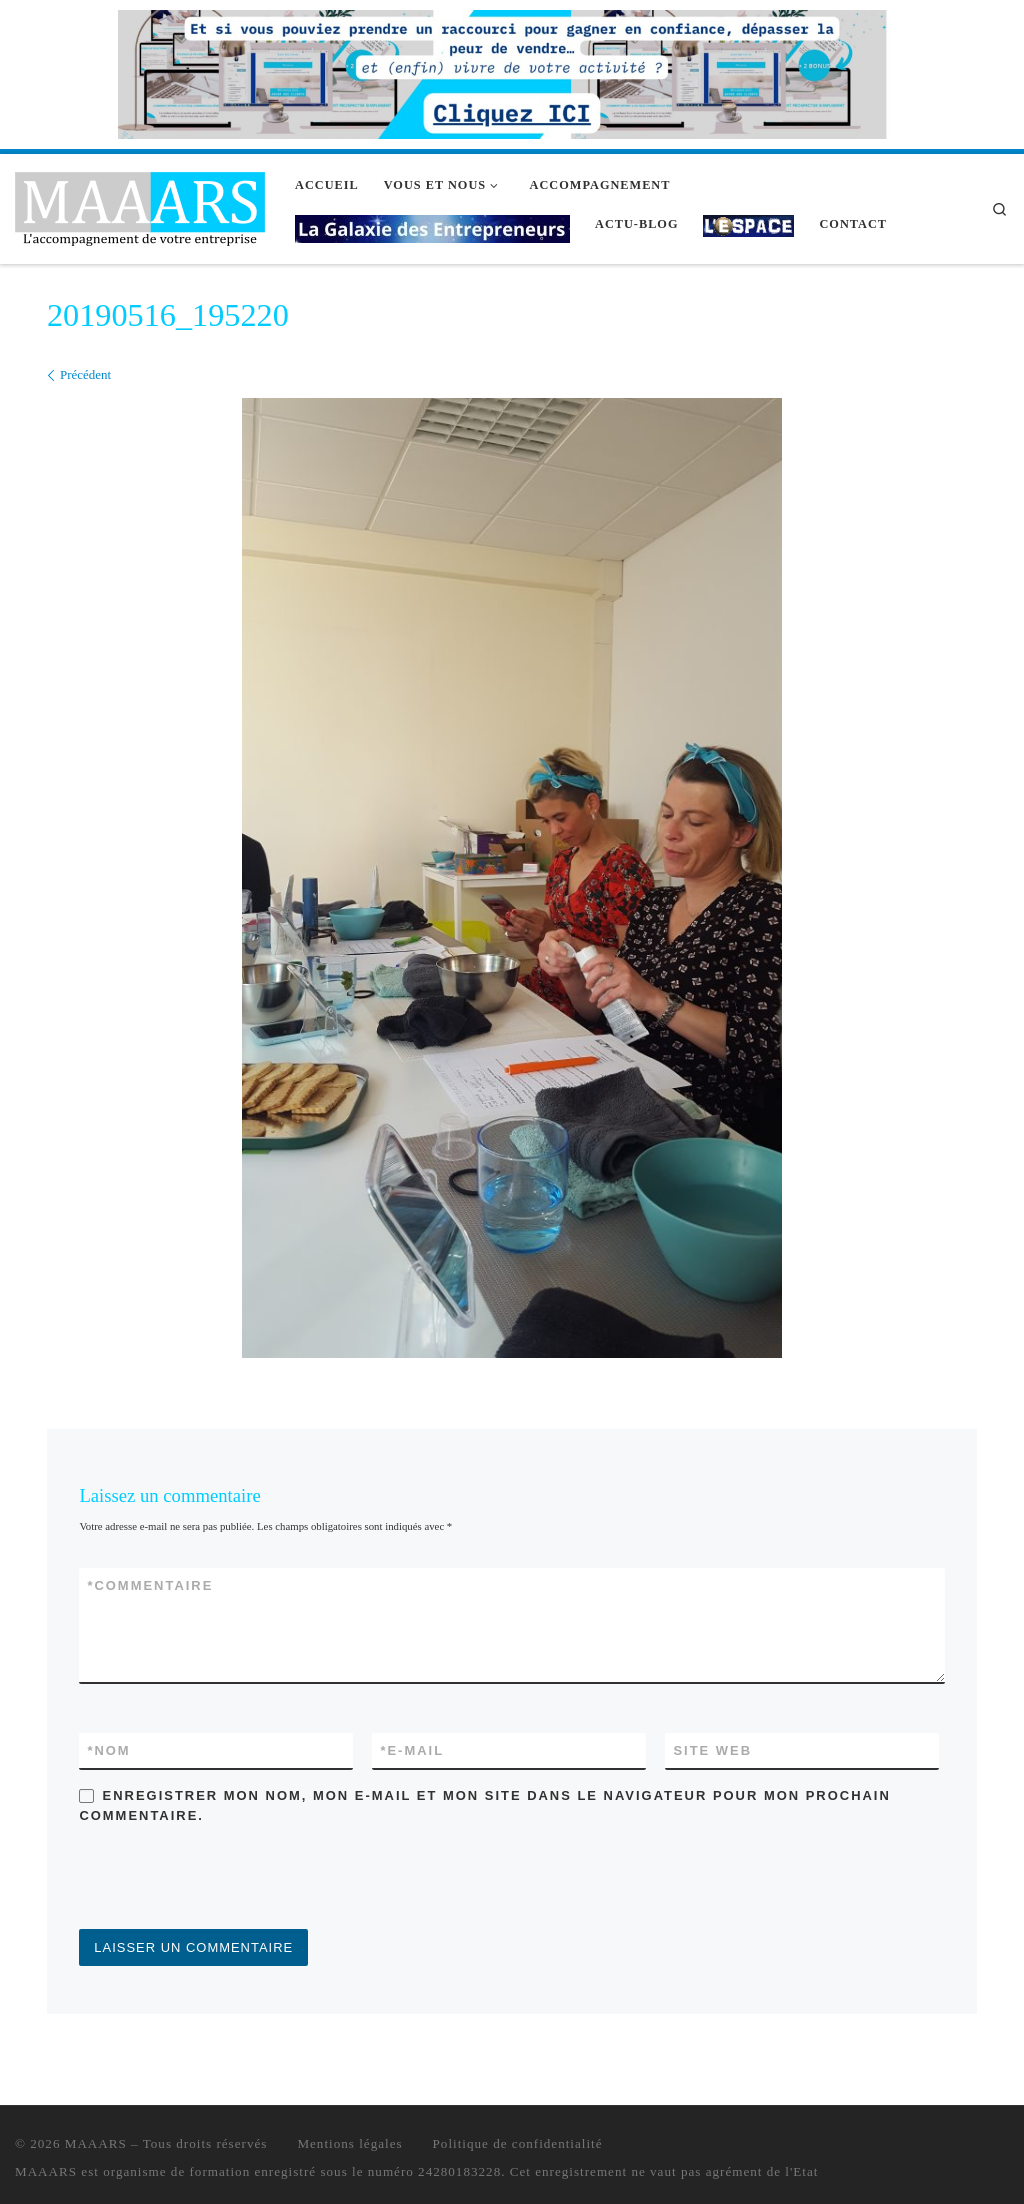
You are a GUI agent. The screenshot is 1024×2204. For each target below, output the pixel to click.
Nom (108, 1750)
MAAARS (96, 2143)
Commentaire (150, 1585)
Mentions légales (349, 2143)
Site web (712, 1750)
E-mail (412, 1750)
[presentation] (231, 1880)
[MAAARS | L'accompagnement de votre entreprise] (140, 205)
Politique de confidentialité (518, 2143)
